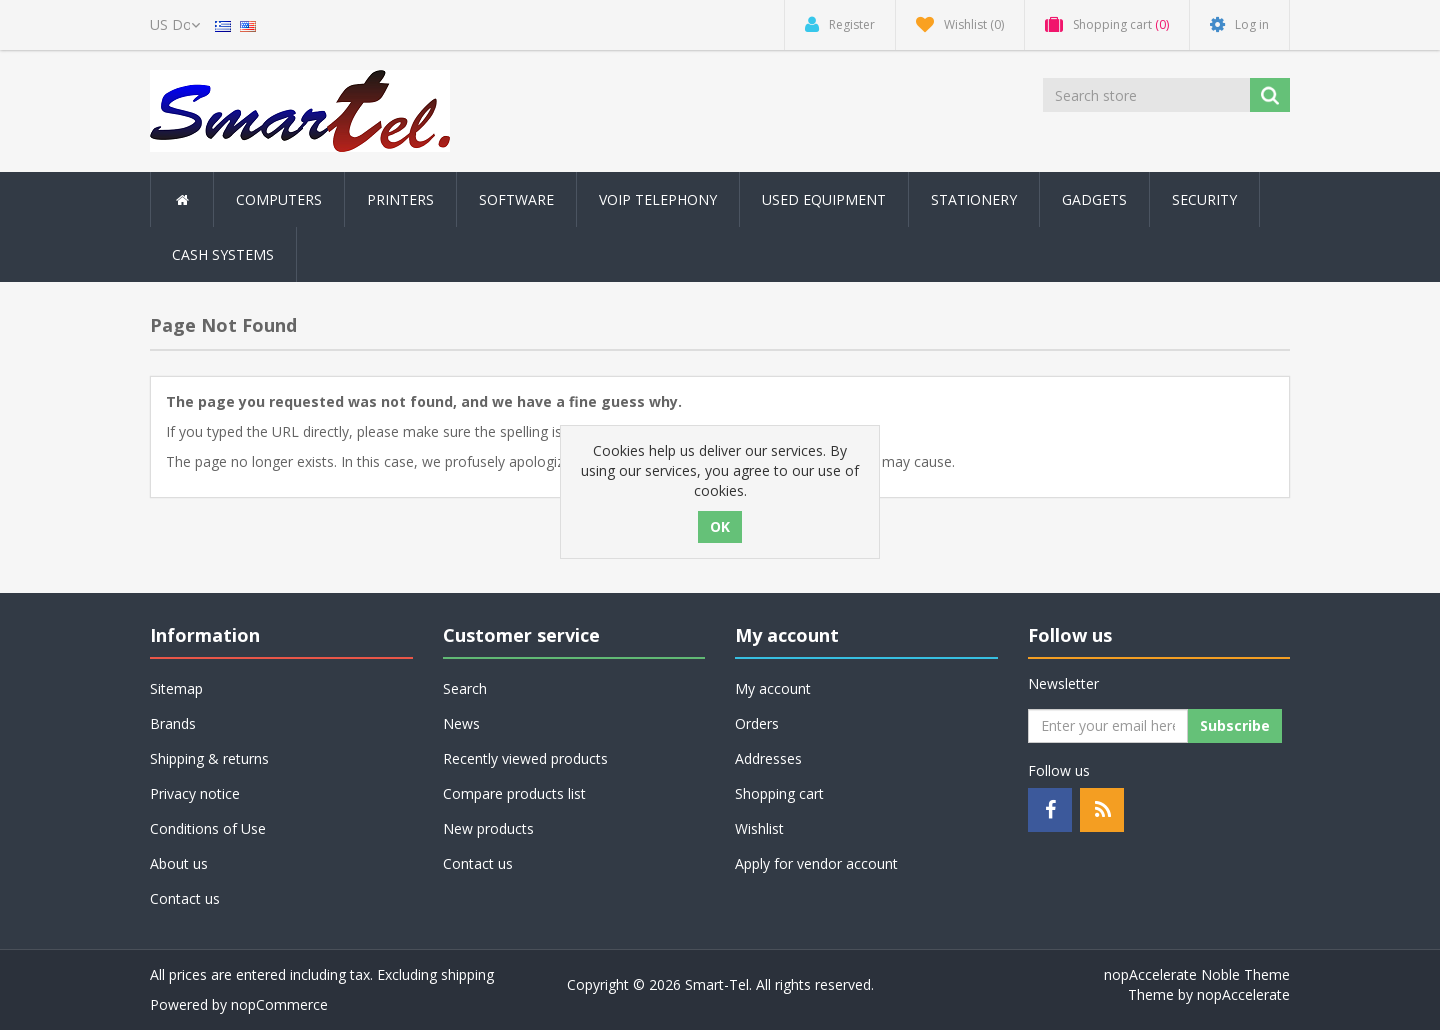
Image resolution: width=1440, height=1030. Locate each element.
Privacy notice (195, 793)
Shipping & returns (209, 758)
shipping (467, 974)
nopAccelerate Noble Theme (1197, 974)
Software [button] (516, 199)
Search (465, 688)
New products (488, 828)
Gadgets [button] (1094, 199)
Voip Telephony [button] (658, 199)
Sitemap (176, 688)
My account (773, 688)
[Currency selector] (175, 25)
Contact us (185, 898)
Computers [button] (279, 199)
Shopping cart (779, 793)
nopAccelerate (1243, 994)
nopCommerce (279, 1004)
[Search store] (1148, 95)
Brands (173, 723)
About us (179, 863)
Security (1204, 199)
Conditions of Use (208, 828)
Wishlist (759, 828)
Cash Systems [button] (223, 254)
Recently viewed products (525, 758)
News (461, 723)
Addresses (768, 758)
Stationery (974, 199)
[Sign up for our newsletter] (1108, 726)
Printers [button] (400, 199)
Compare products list (514, 793)
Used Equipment (824, 199)
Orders (757, 723)
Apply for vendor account (816, 863)
